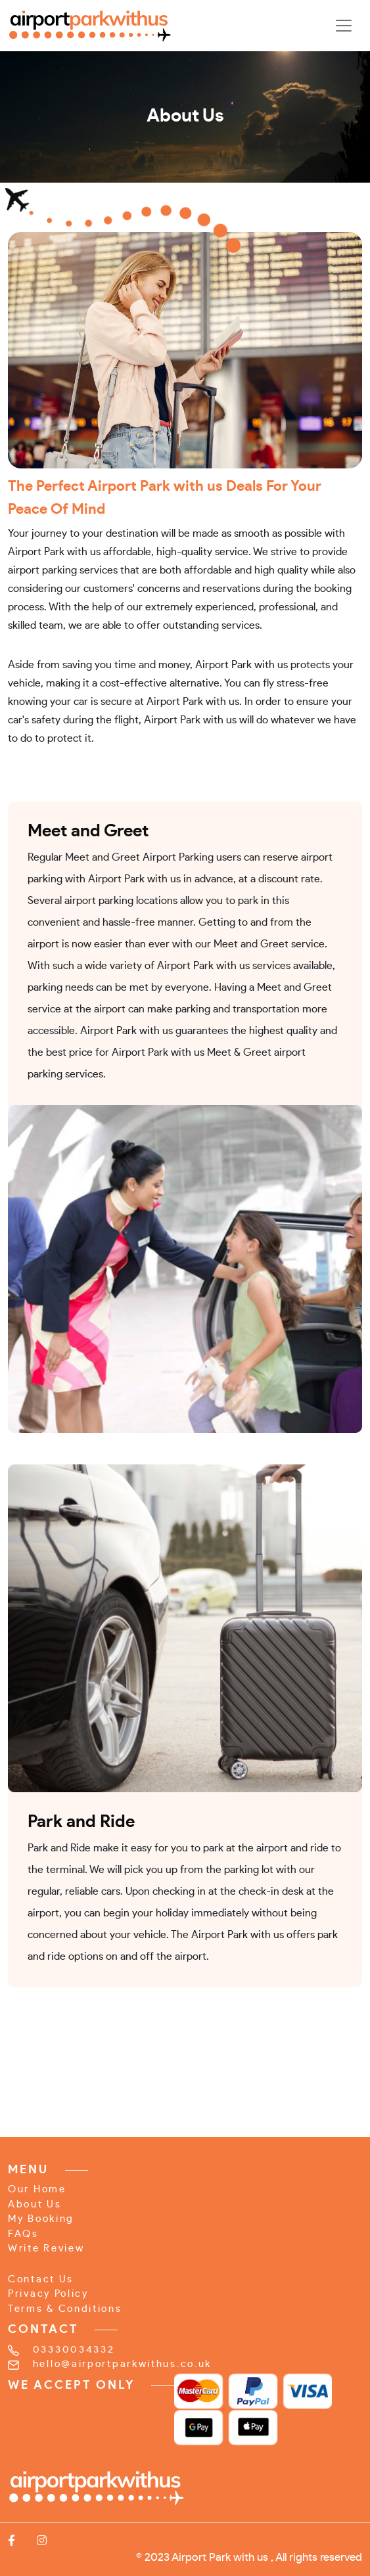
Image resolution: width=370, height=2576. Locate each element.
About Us (35, 2204)
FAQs (23, 2234)
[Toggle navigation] (343, 25)
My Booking (41, 2219)
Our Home (37, 2189)
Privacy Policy (48, 2294)
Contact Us (41, 2279)
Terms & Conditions (65, 2309)
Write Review (46, 2248)
